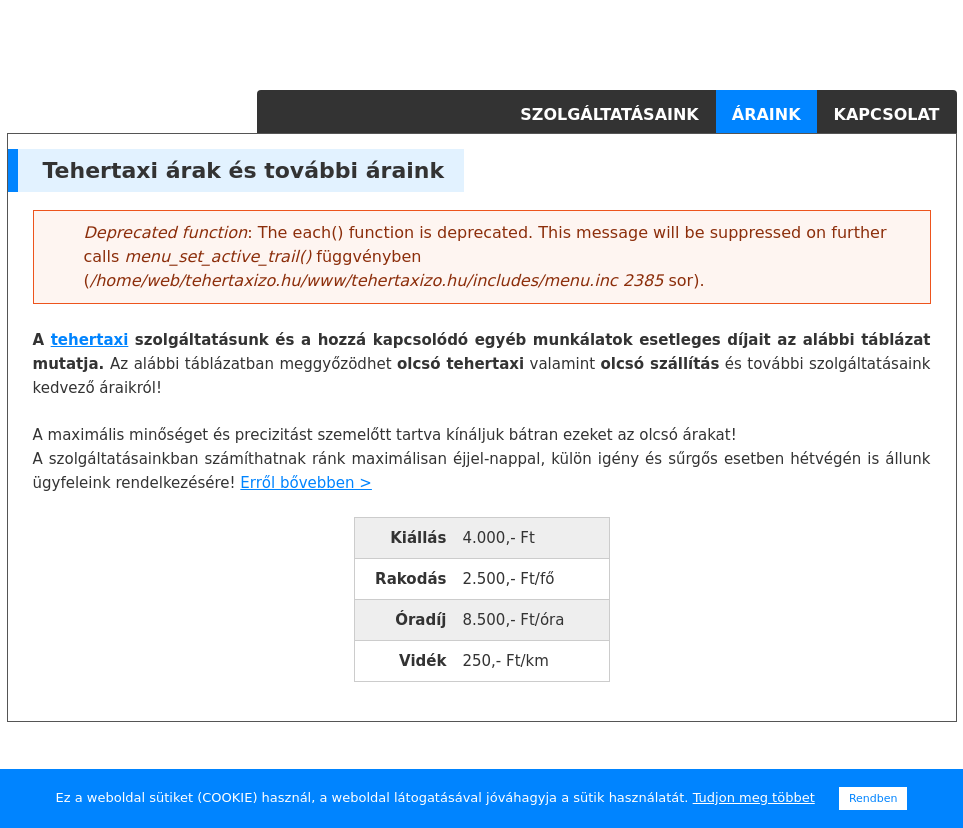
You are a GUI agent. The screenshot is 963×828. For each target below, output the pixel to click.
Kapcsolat (887, 114)
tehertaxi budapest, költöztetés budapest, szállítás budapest (822, 744)
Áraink (766, 114)
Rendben (873, 798)
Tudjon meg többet (754, 797)
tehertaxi (90, 340)
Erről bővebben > (306, 483)
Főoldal (472, 114)
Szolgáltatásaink (609, 114)
